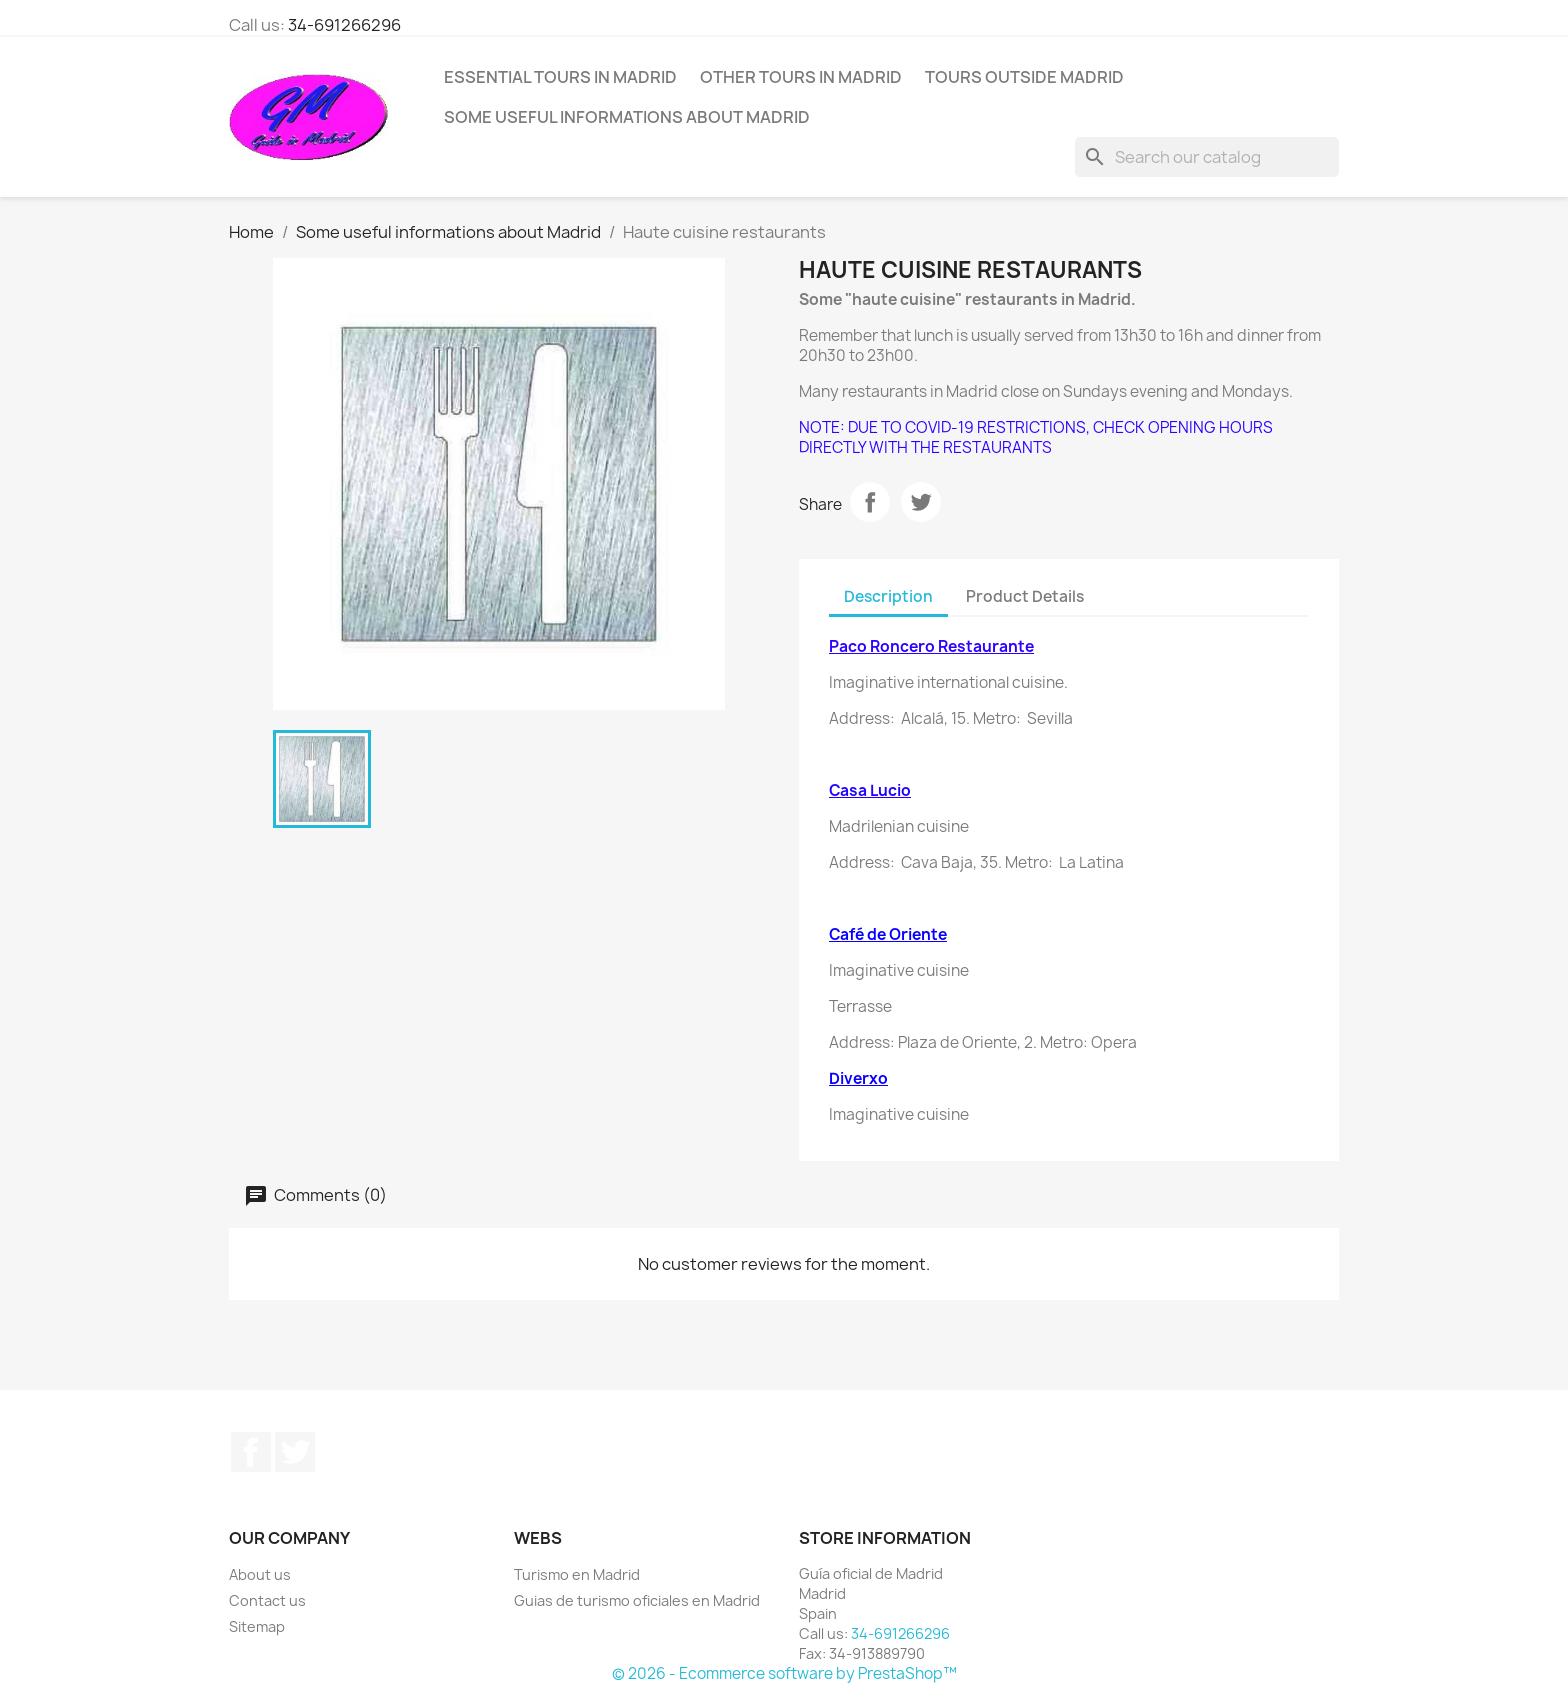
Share (870, 502)
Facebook (251, 1452)
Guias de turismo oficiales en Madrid (637, 1600)
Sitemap (257, 1626)
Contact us (267, 1600)
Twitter (295, 1452)
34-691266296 (344, 25)
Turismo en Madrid (577, 1574)
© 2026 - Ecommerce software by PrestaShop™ (784, 1673)
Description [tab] (888, 596)
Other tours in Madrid (801, 77)
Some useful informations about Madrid (627, 117)
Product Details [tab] (1025, 596)
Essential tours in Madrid (560, 77)
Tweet (921, 502)
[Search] (1207, 157)
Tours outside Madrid (1024, 77)
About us (260, 1574)
